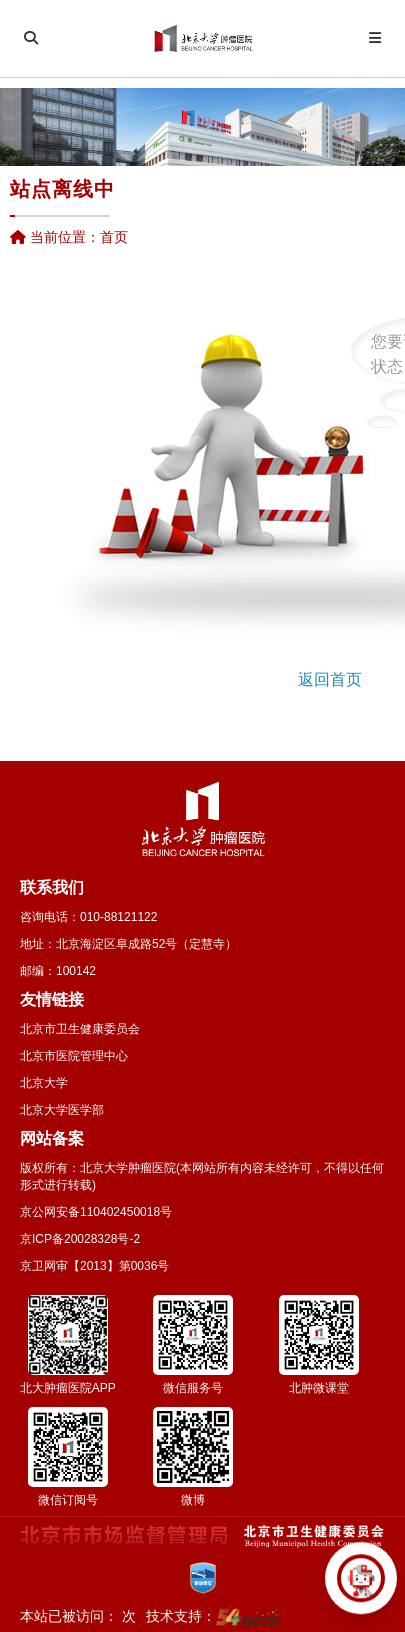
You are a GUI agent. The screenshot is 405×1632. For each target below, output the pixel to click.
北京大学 (44, 1083)
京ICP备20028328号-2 (80, 1239)
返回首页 (330, 679)
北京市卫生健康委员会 (80, 1029)
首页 (114, 237)
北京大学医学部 (62, 1110)
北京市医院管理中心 (74, 1056)
